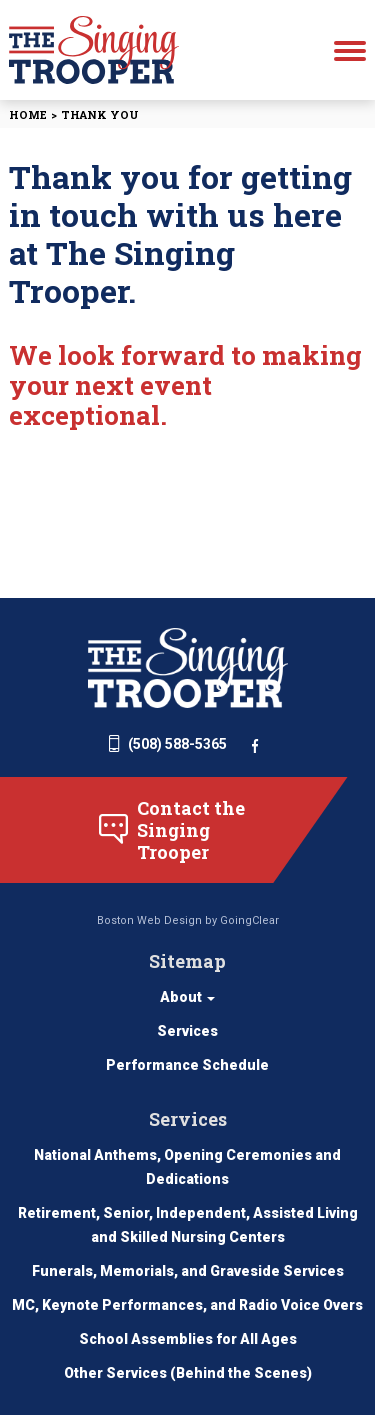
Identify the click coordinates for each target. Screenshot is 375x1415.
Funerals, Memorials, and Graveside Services (188, 1271)
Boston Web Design (149, 920)
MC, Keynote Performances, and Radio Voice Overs (187, 1305)
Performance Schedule (187, 1065)
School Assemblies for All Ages (188, 1339)
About (187, 997)
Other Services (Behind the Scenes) (188, 1373)
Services (187, 1031)
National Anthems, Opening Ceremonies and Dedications (187, 1167)
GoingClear (249, 920)
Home (28, 114)
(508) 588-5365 (168, 744)
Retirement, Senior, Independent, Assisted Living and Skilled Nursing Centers (188, 1225)
